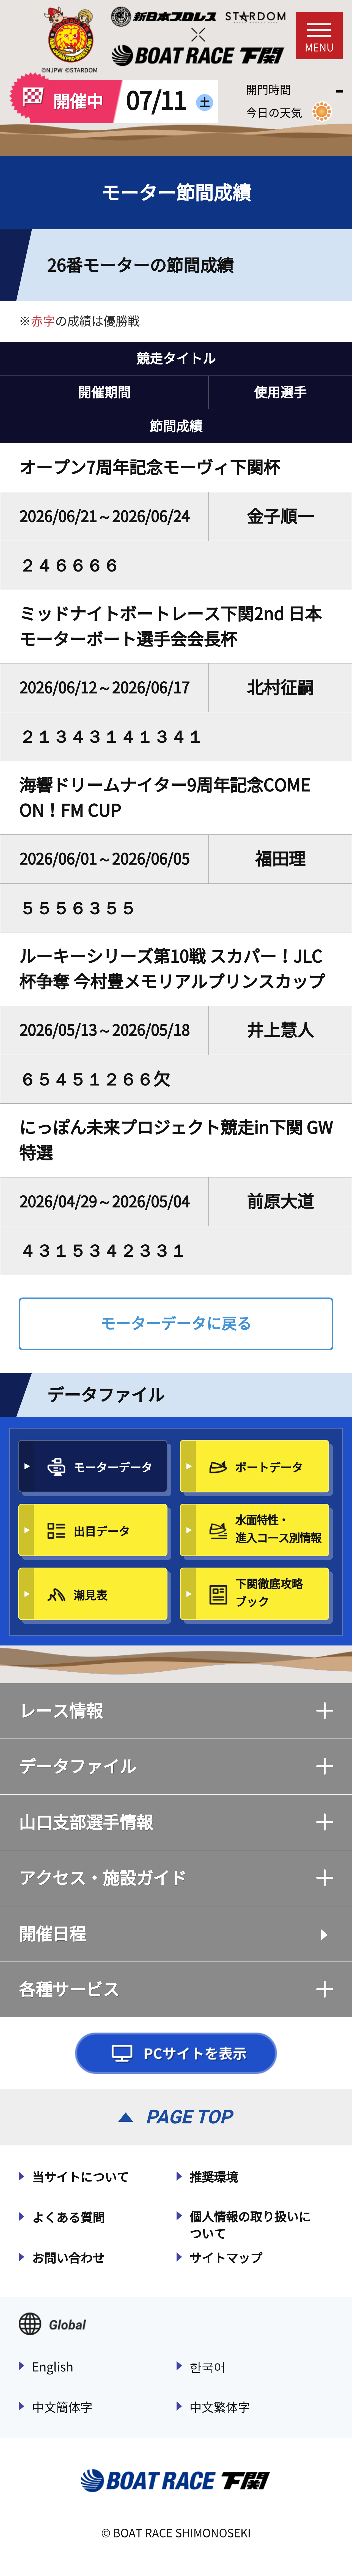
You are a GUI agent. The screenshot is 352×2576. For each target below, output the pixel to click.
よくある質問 (68, 2218)
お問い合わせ (68, 2258)
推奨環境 (213, 2177)
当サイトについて (80, 2177)
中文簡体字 (62, 2407)
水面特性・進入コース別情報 (278, 1529)
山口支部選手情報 (176, 1822)
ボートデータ (269, 1467)
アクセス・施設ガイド (176, 1878)
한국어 (207, 2367)
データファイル (176, 1766)
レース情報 (176, 1710)
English (52, 2367)
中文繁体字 (219, 2407)
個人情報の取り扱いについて (249, 2225)
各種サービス (176, 1989)
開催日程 (52, 1933)
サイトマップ (225, 2258)
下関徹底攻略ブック (269, 1593)
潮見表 (90, 1595)
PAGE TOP (188, 2117)
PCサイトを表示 (176, 2053)
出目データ (101, 1531)
